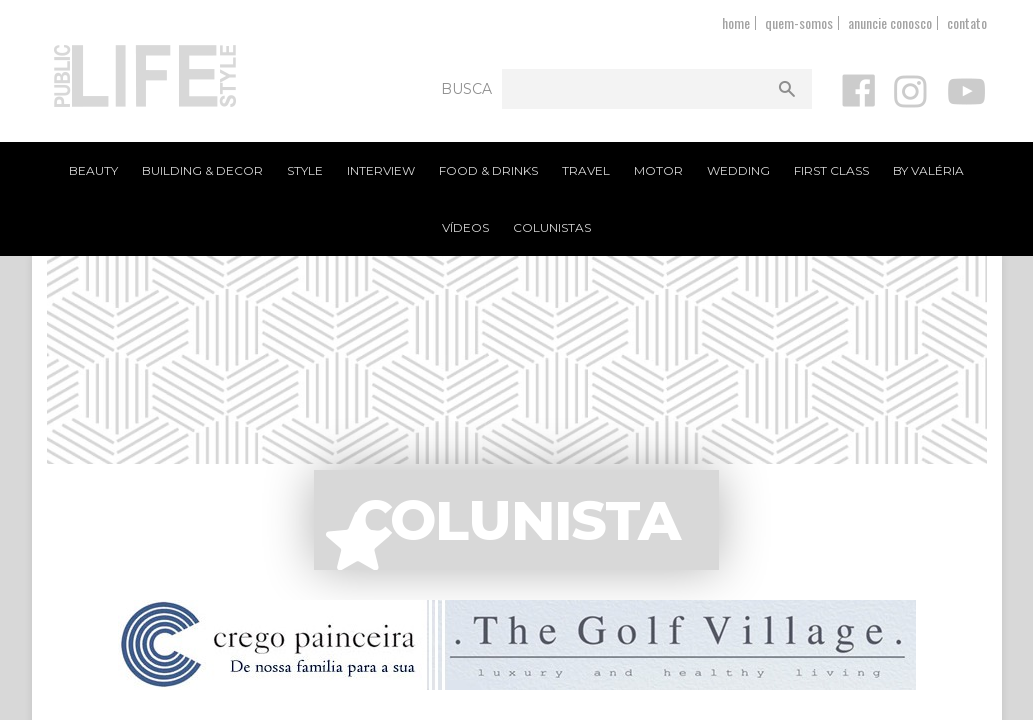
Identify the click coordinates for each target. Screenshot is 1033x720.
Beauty (93, 170)
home (736, 22)
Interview (381, 170)
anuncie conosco (890, 22)
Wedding (738, 170)
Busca (466, 89)
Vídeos (465, 227)
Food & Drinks (488, 170)
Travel (586, 170)
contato (967, 22)
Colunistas (552, 227)
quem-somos (799, 22)
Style (305, 170)
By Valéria (928, 170)
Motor (658, 170)
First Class (831, 170)
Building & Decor (202, 170)
